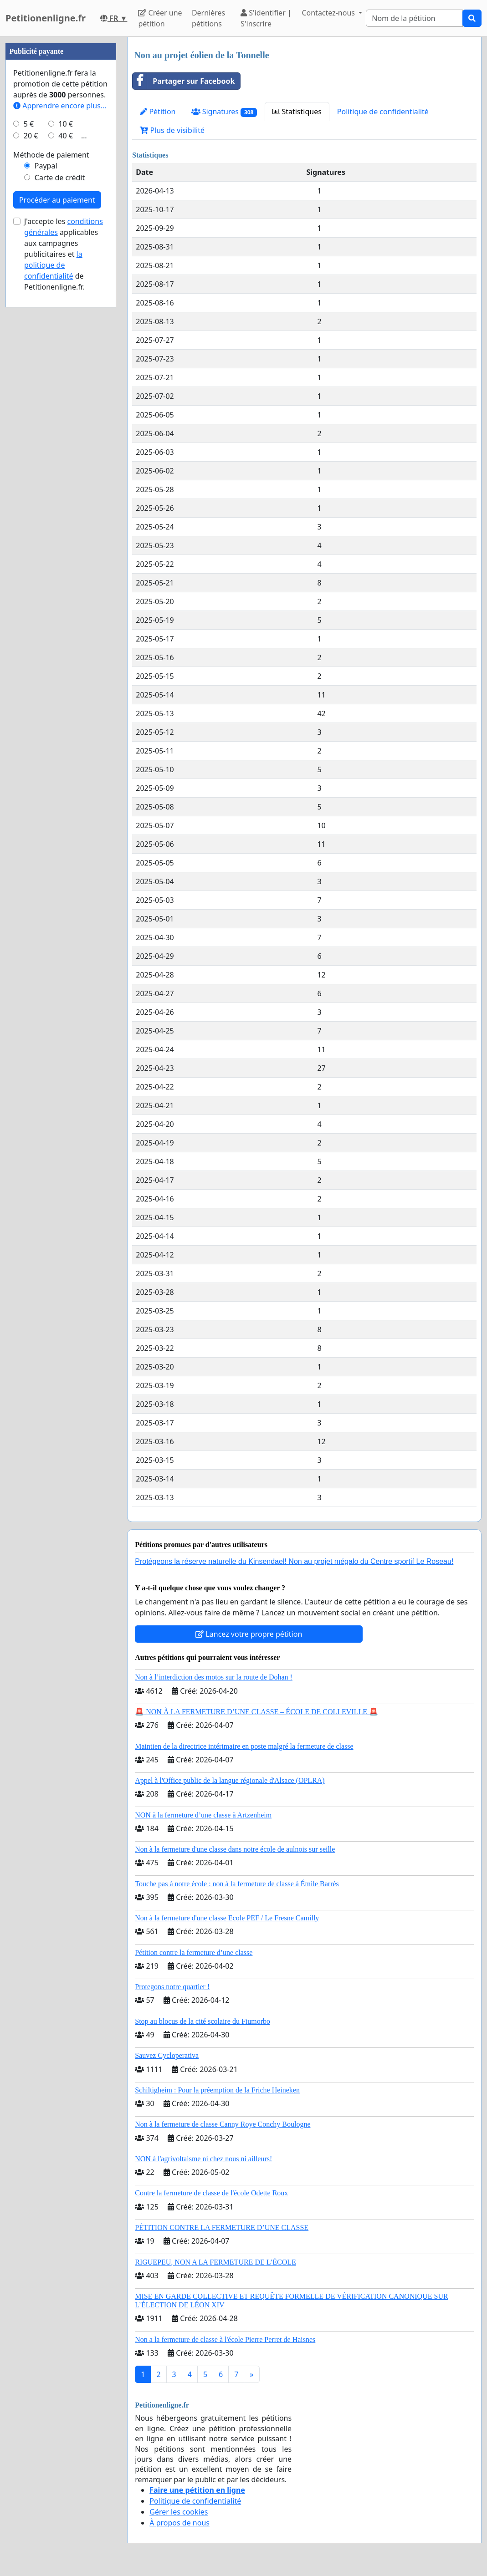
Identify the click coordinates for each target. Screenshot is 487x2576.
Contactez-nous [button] (329, 13)
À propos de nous (179, 2523)
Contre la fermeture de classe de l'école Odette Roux (211, 2193)
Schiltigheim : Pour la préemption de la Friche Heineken (217, 2090)
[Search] (414, 18)
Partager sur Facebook (184, 81)
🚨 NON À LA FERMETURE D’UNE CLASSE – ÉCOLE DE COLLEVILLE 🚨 (256, 1712)
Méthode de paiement (51, 428)
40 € (65, 409)
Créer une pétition (160, 18)
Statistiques (297, 112)
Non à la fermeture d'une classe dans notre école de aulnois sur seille (235, 1849)
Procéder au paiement (57, 473)
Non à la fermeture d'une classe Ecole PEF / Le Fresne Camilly (227, 1918)
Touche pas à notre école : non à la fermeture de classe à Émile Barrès (237, 1884)
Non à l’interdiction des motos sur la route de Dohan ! (213, 1677)
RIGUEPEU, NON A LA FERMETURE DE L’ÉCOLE (215, 2262)
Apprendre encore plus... (60, 379)
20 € (31, 409)
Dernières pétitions (208, 18)
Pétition (157, 112)
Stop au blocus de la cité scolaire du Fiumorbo (202, 2021)
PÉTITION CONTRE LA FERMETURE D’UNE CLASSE (221, 2227)
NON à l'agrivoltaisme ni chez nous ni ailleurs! (203, 2159)
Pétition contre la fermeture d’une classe (193, 1952)
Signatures (224, 112)
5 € (29, 397)
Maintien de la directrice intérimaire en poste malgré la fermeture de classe (244, 1746)
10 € (65, 397)
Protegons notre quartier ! (172, 1987)
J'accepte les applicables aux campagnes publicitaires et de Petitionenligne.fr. (63, 527)
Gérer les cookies (178, 2512)
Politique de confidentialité (383, 112)
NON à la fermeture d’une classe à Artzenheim (203, 1815)
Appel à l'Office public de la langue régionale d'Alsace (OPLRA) (229, 1780)
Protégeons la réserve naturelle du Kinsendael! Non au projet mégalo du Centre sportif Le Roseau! (294, 1561)
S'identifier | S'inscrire (266, 18)
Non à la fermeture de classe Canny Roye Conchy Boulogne (222, 2124)
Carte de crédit (60, 451)
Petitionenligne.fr (45, 18)
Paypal (46, 439)
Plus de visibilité (172, 130)
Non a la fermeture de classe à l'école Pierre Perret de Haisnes (225, 2339)
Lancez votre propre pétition (248, 1634)
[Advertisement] (60, 173)
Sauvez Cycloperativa (167, 2055)
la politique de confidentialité (53, 538)
